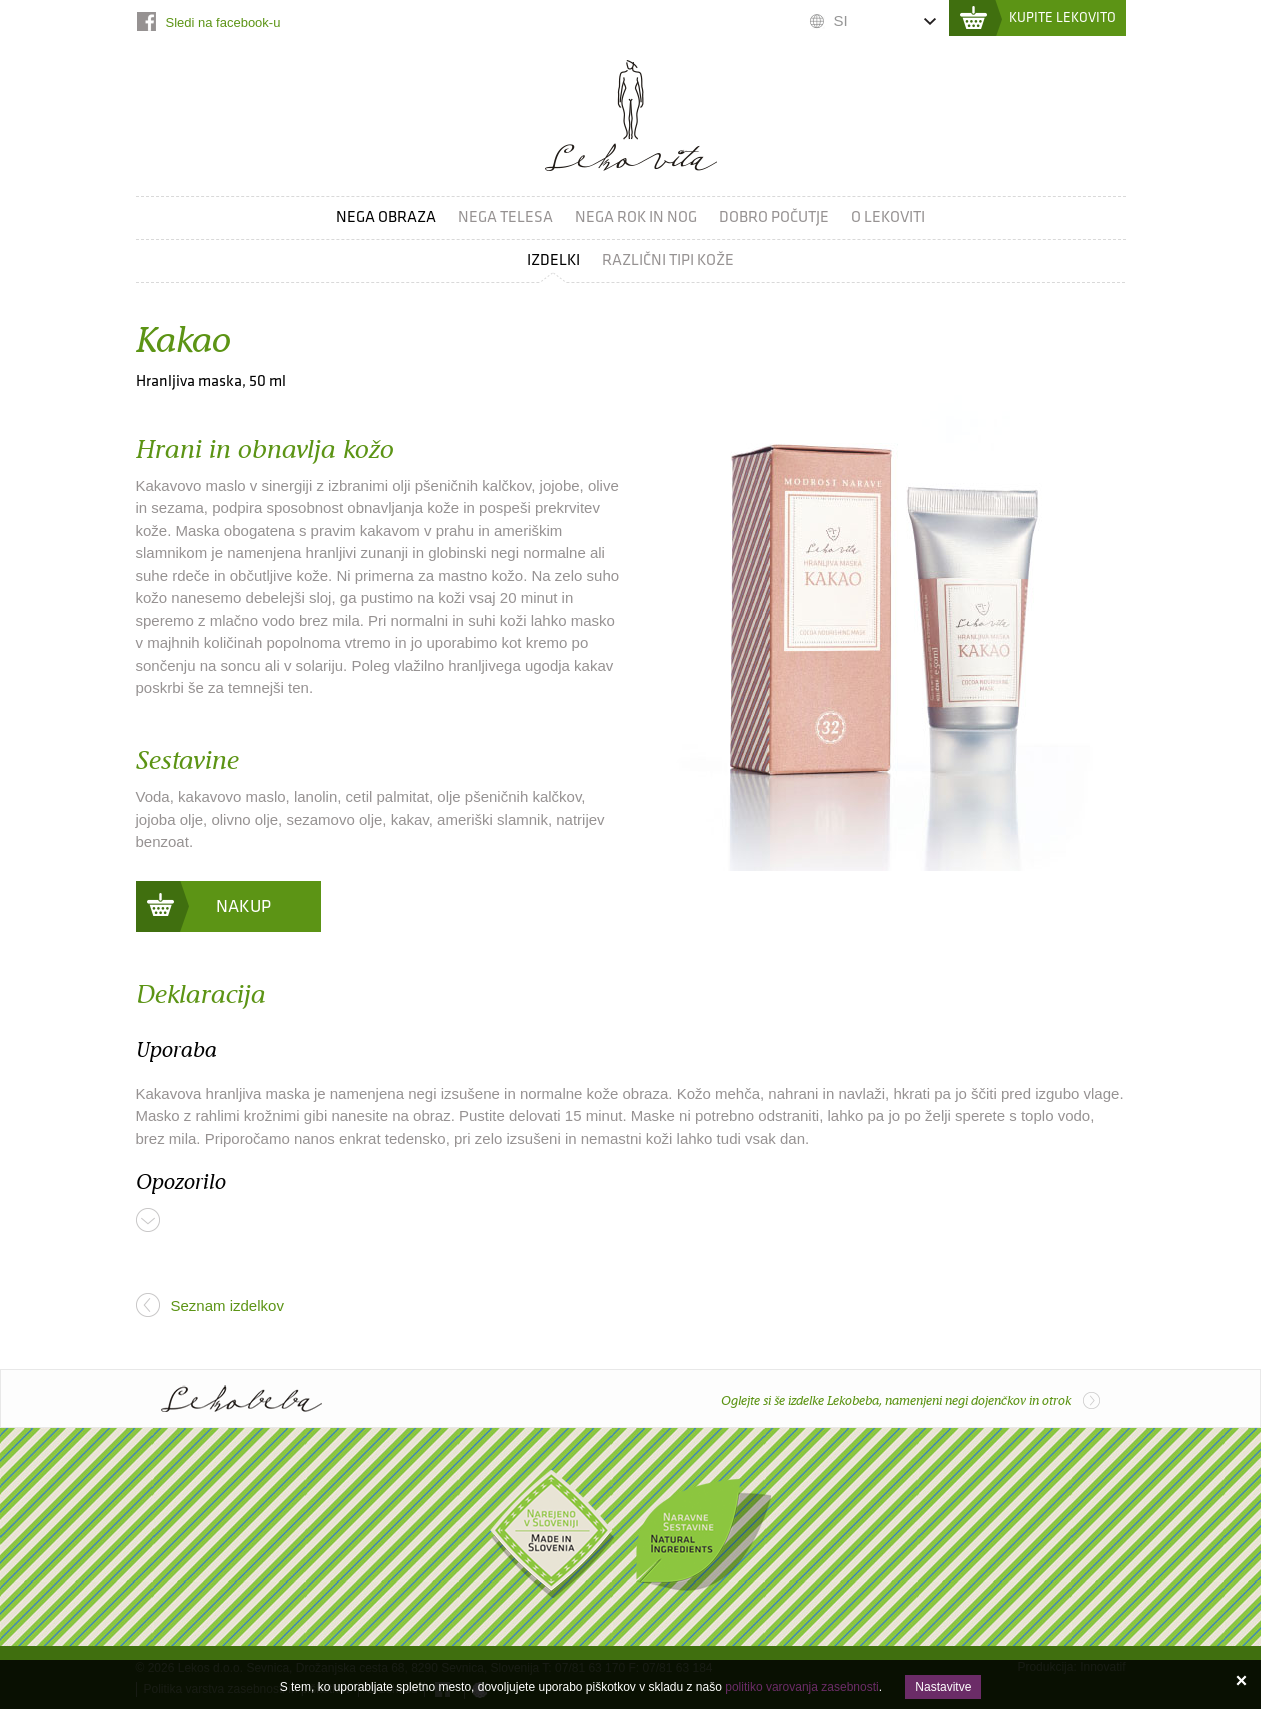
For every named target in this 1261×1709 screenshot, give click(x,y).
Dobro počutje (774, 217)
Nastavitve (943, 1687)
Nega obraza (386, 217)
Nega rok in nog (636, 217)
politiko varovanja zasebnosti (801, 1687)
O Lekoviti (888, 217)
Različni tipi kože (668, 260)
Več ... (148, 1220)
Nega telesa (505, 217)
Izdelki (553, 260)
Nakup (243, 906)
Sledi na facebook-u (223, 22)
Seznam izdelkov (227, 1305)
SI (841, 20)
